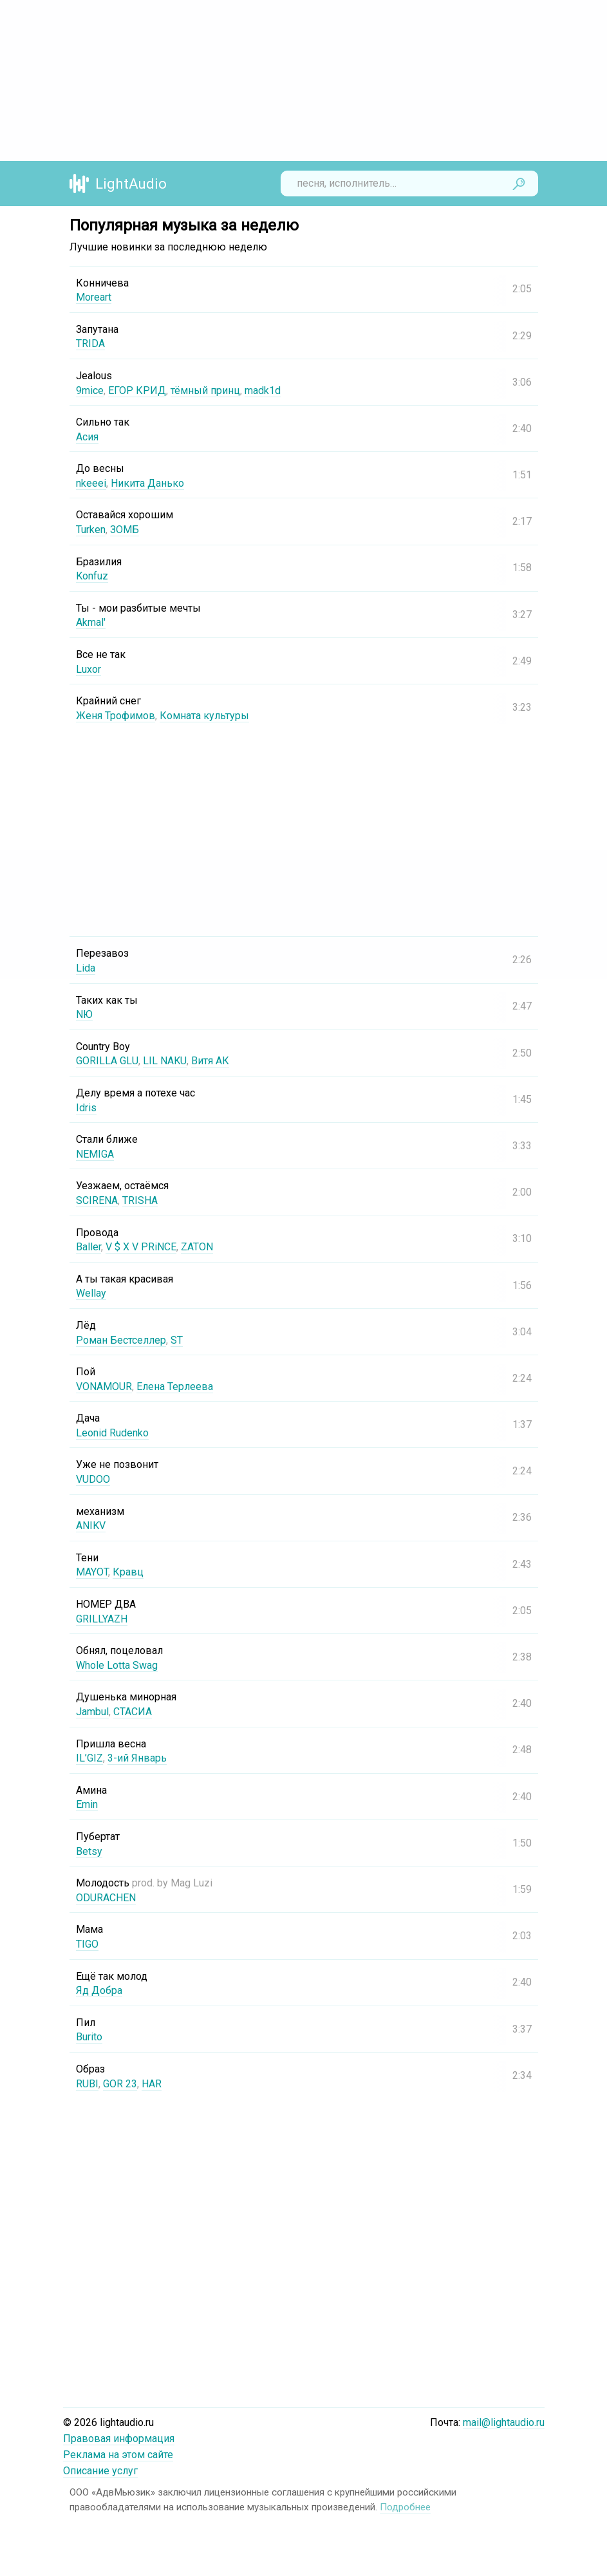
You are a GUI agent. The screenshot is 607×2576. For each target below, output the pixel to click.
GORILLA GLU (107, 1061)
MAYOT (92, 1572)
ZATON (197, 1247)
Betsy (89, 1851)
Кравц (128, 1572)
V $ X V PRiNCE (141, 1247)
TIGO (87, 1944)
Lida (85, 968)
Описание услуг (100, 2471)
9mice (90, 390)
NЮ (84, 1014)
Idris (86, 1108)
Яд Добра (99, 1990)
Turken (91, 529)
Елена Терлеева (174, 1386)
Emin (87, 1804)
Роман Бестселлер (121, 1340)
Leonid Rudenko (112, 1433)
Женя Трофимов (115, 716)
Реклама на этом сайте (118, 2455)
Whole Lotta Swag (117, 1665)
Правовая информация (118, 2438)
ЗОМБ (124, 529)
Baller (88, 1247)
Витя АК (210, 1061)
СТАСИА (132, 1712)
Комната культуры (204, 716)
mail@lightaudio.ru (504, 2422)
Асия (87, 437)
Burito (89, 2037)
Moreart (93, 297)
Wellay (91, 1293)
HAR (152, 2084)
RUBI (87, 2084)
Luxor (88, 669)
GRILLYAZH (101, 1619)
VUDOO (93, 1479)
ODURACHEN (106, 1898)
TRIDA (90, 343)
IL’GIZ (89, 1758)
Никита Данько (147, 483)
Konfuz (92, 576)
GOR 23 (120, 2084)
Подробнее (405, 2507)
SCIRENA (97, 1200)
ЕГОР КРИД (137, 390)
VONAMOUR (104, 1386)
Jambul (92, 1712)
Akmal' (91, 622)
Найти (518, 183)
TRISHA (140, 1200)
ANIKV (91, 1525)
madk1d (263, 390)
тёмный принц (205, 390)
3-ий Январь (137, 1758)
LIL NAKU (165, 1061)
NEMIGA (95, 1154)
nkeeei (91, 483)
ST (177, 1340)
